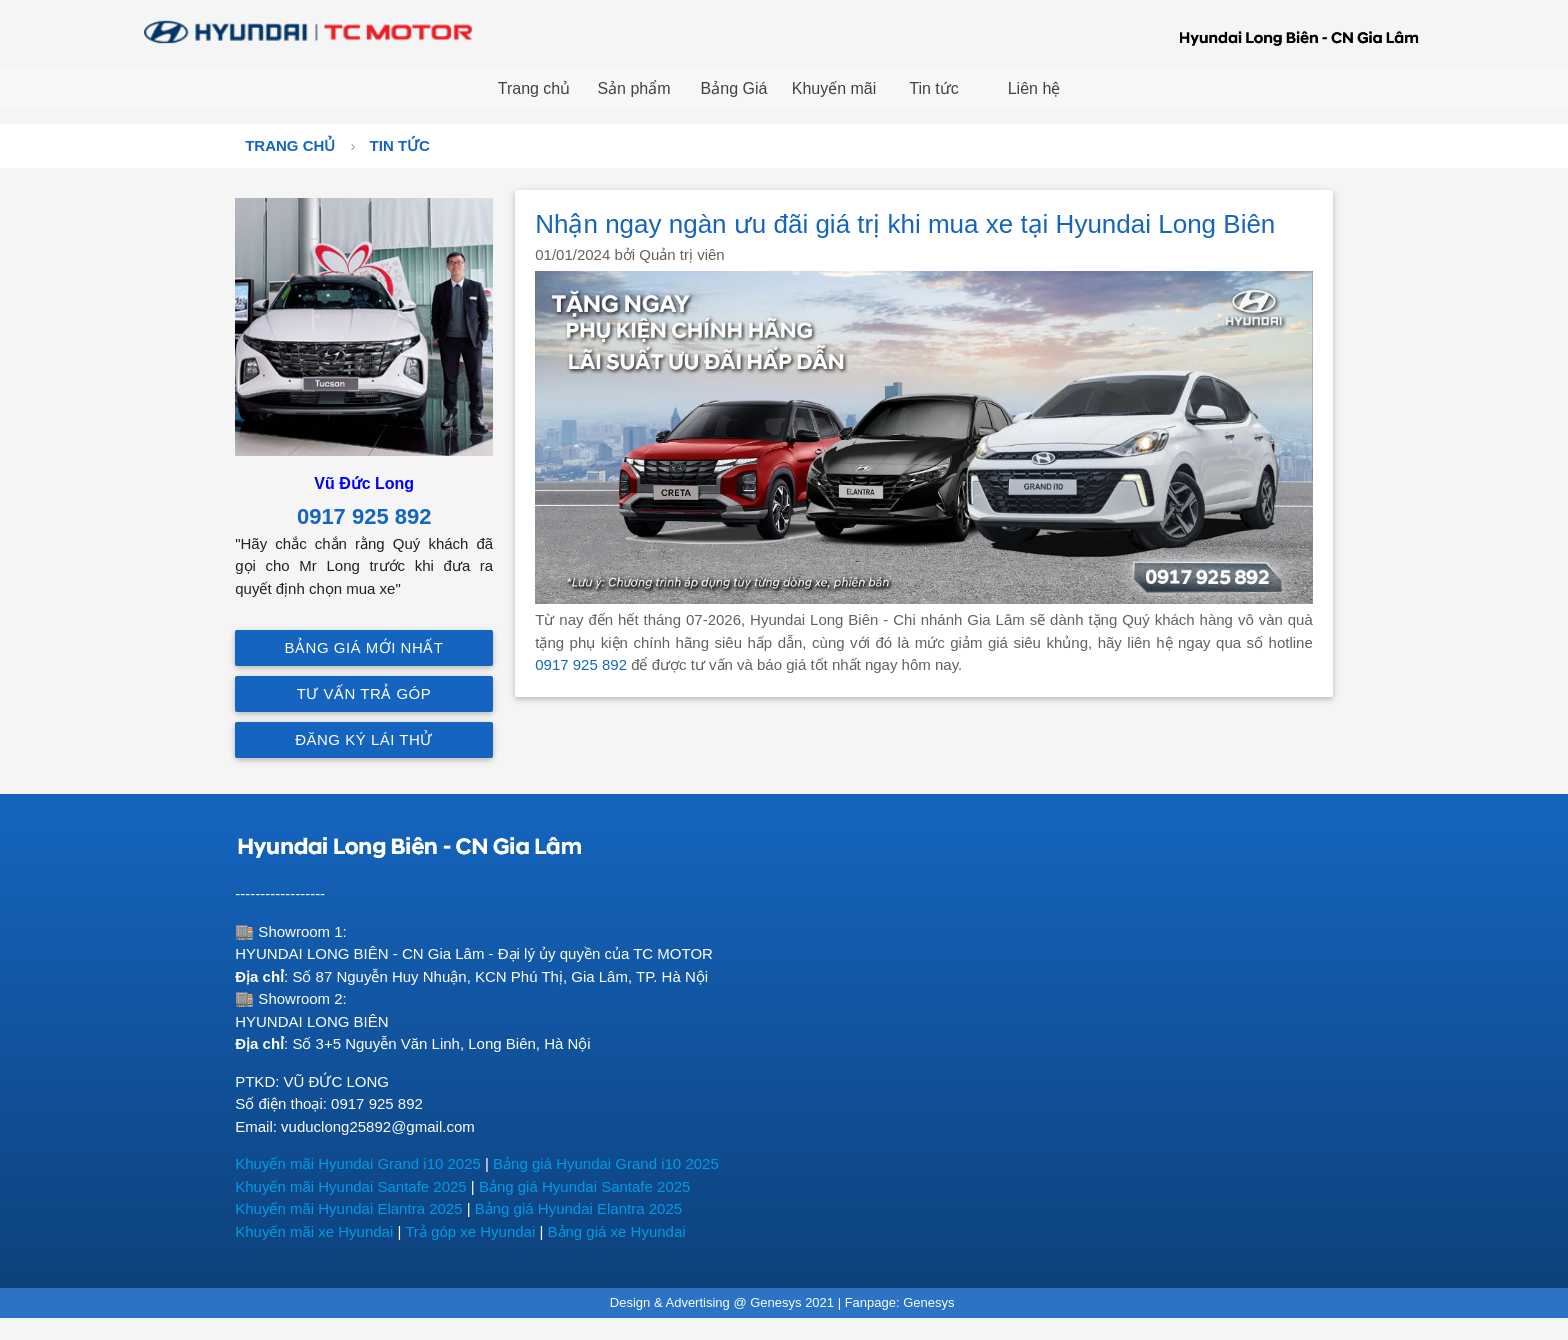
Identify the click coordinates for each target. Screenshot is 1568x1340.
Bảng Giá (734, 88)
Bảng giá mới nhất (364, 647)
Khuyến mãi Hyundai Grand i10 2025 (358, 1163)
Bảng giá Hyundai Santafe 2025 (585, 1186)
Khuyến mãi (834, 88)
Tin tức (934, 88)
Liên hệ (1034, 88)
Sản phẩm (633, 88)
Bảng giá (506, 1208)
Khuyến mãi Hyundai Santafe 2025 (350, 1186)
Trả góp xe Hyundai (470, 1231)
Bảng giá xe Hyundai (617, 1231)
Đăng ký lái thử (364, 739)
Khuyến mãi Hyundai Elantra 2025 (348, 1208)
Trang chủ (534, 88)
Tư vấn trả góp (364, 693)
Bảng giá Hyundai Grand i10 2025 (606, 1163)
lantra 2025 (644, 1208)
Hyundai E (572, 1208)
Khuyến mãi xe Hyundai (314, 1231)
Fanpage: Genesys (901, 1302)
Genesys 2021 (792, 1302)
